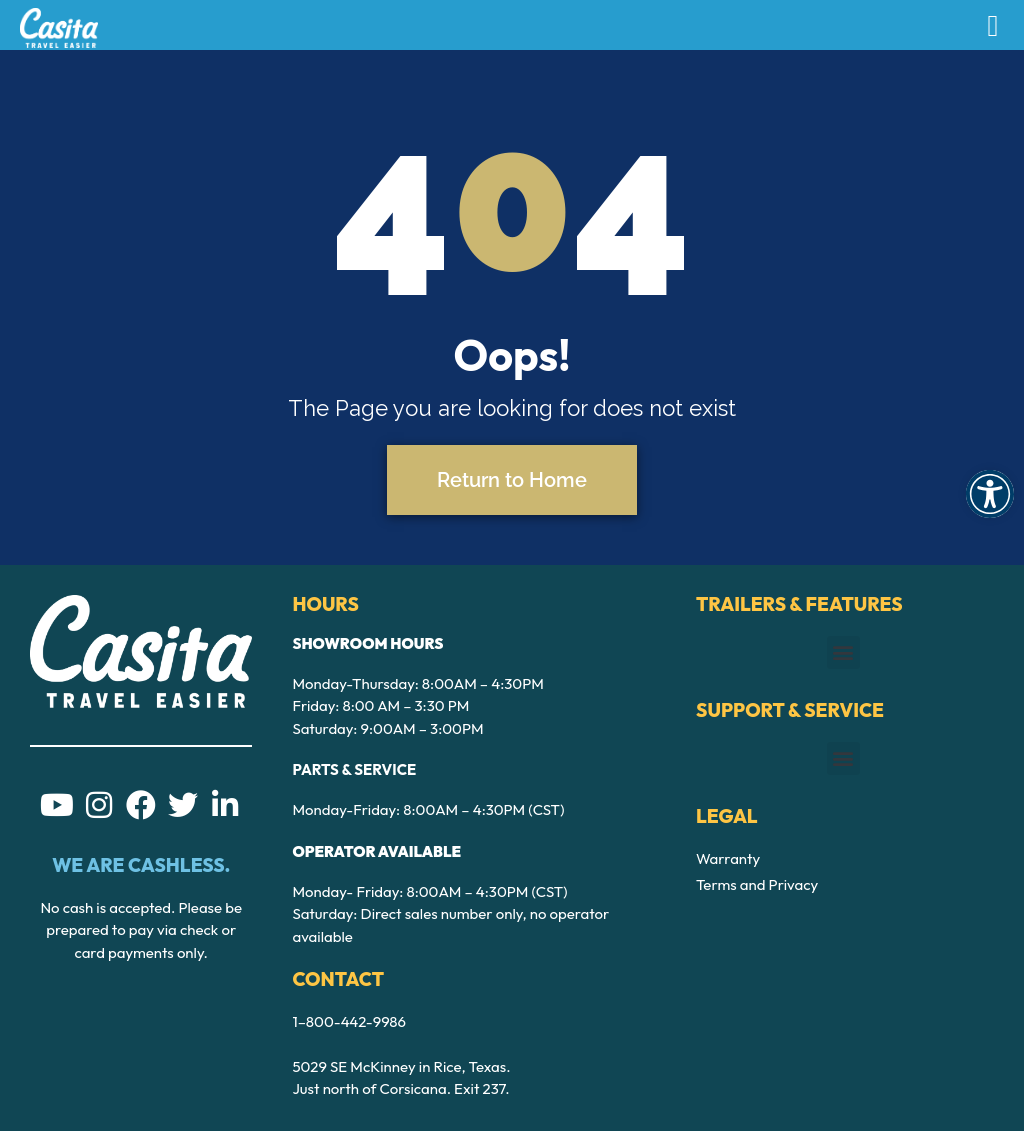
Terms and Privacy (757, 884)
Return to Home (512, 480)
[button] (990, 494)
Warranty (728, 858)
